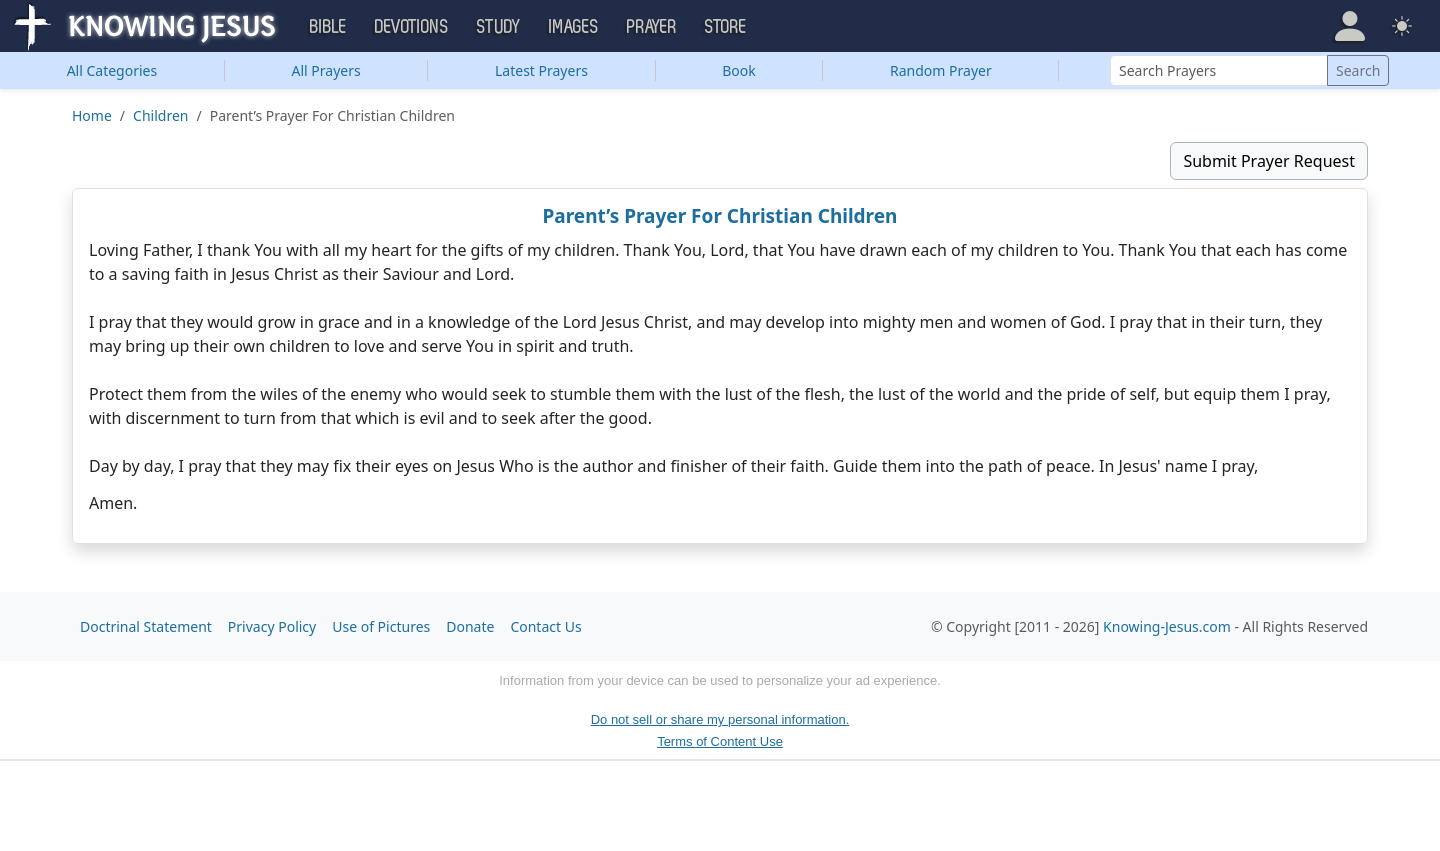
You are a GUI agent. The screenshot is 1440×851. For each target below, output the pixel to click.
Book (739, 70)
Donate (470, 626)
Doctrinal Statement (146, 626)
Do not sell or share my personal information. (720, 719)
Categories (112, 70)
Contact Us (545, 626)
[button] (1350, 26)
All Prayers (326, 70)
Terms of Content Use (720, 741)
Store (726, 27)
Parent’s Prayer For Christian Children (720, 216)
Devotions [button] (412, 27)
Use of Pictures (381, 626)
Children (160, 115)
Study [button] (499, 27)
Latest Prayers (541, 70)
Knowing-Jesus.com (1167, 626)
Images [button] (574, 27)
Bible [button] (328, 27)
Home (92, 115)
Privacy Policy (272, 626)
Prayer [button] (652, 27)
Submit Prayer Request (1269, 161)
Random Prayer (941, 70)
